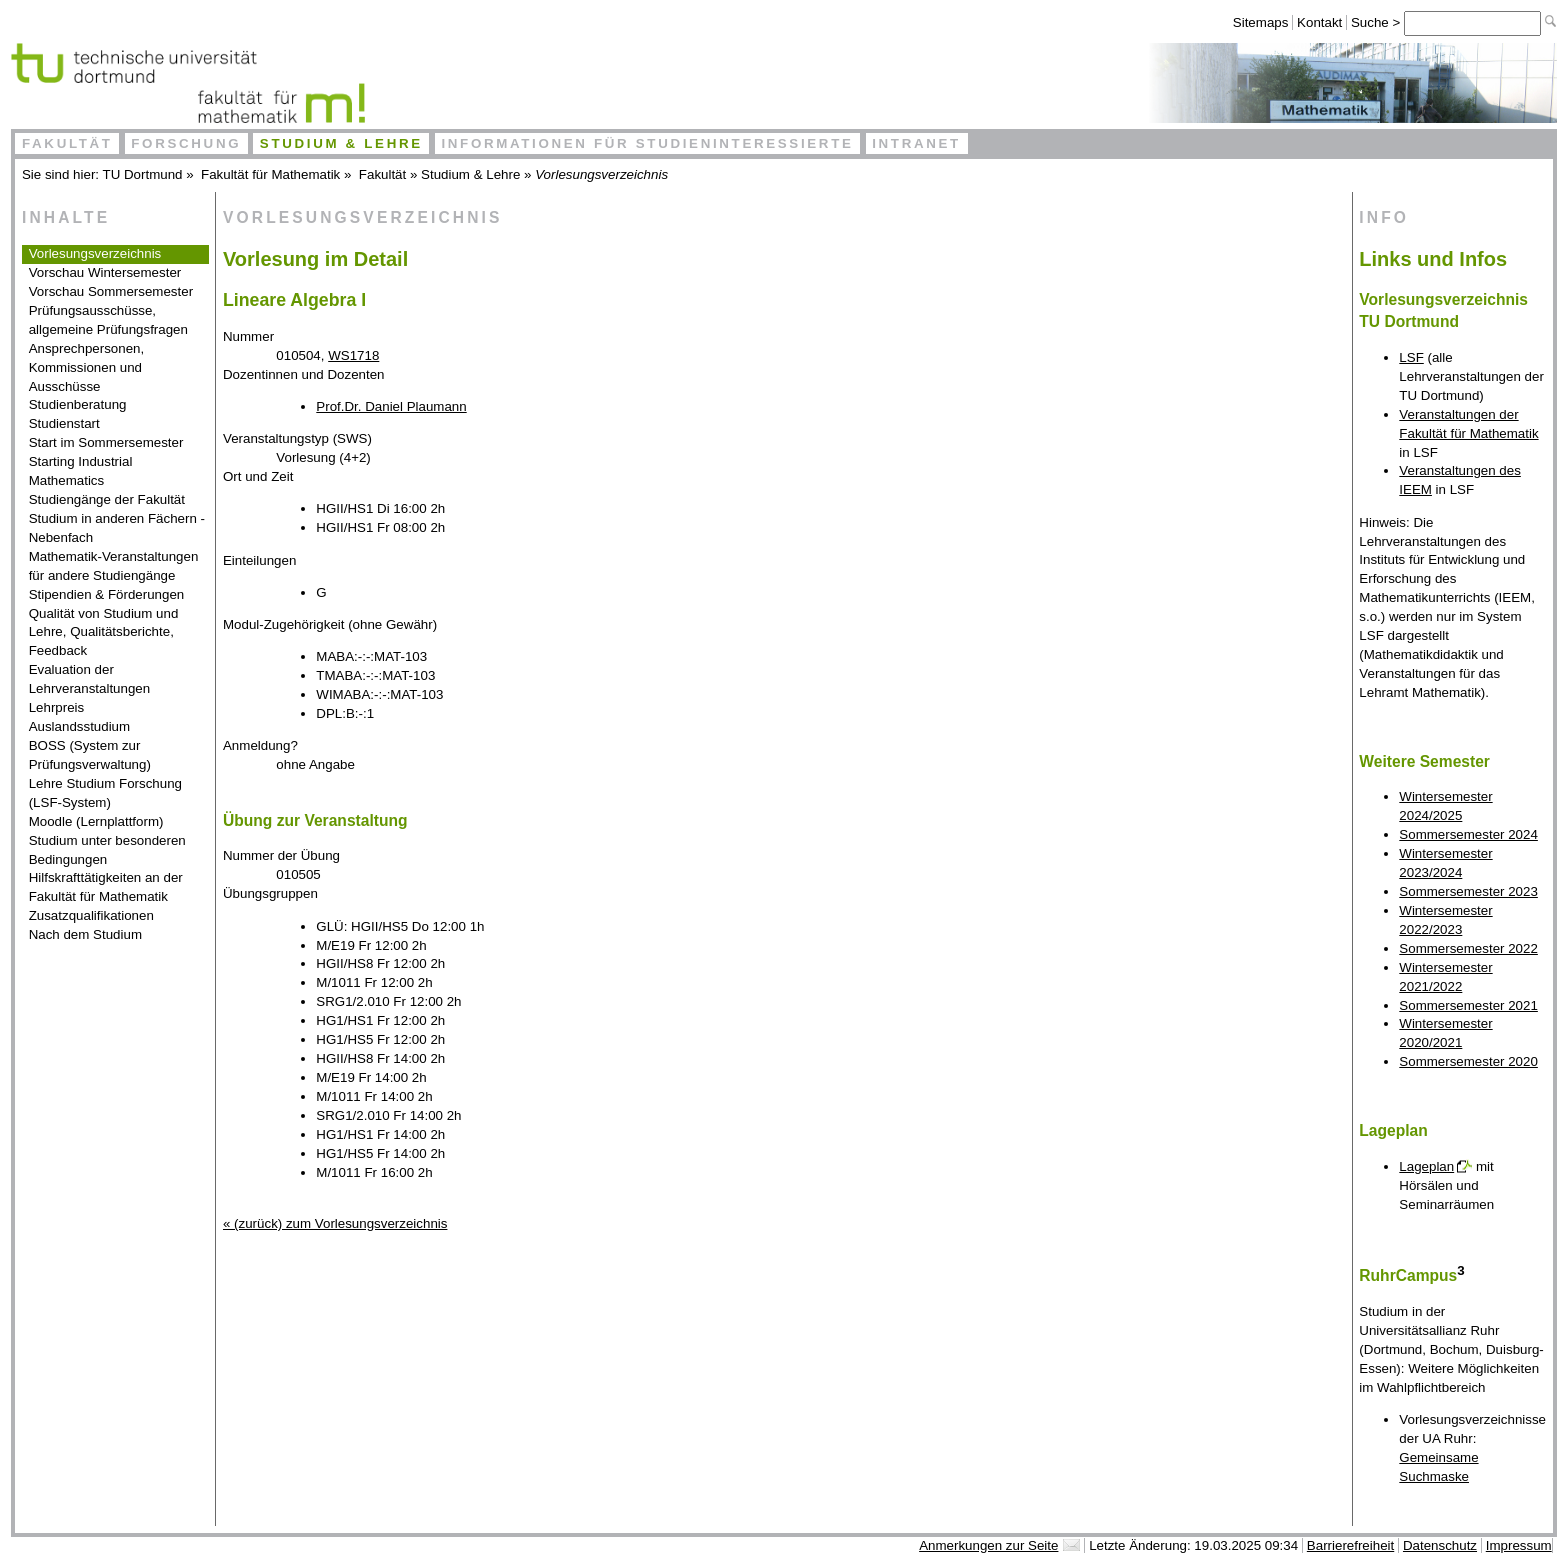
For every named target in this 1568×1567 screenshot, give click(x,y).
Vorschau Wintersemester (105, 272)
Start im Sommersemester (106, 442)
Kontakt (1319, 22)
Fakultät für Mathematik (270, 174)
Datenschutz (1440, 1545)
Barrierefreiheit (1350, 1545)
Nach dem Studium (85, 934)
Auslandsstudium (80, 726)
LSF (1411, 357)
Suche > (1377, 22)
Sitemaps (1261, 22)
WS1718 (353, 355)
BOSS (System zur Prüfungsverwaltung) (90, 755)
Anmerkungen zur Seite (988, 1545)
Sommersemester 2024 (1468, 834)
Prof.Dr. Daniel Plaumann (391, 406)
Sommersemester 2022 (1468, 948)
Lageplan (1426, 1166)
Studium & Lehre (341, 143)
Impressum (1519, 1545)
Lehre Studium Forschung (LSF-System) (105, 793)
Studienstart (64, 423)
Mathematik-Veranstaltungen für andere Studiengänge (114, 566)
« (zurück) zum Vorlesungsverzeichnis (335, 1223)
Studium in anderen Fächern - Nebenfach (117, 528)
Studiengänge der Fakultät (107, 499)
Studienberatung (78, 404)
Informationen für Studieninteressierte (647, 143)
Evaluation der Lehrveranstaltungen (90, 679)
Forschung (186, 143)
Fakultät (67, 143)
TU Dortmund (143, 174)
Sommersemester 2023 (1468, 891)
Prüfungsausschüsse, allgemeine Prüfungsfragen (108, 320)
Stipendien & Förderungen (107, 594)
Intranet (916, 143)
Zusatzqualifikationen (91, 915)
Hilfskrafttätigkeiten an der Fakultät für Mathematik (106, 887)
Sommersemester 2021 (1468, 1005)
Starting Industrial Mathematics (81, 471)
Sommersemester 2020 (1468, 1061)
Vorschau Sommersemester (111, 291)
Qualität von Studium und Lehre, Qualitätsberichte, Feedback (104, 632)
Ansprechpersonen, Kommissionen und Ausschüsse (87, 367)
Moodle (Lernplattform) (96, 821)
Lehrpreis (57, 707)
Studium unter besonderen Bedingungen (107, 850)
